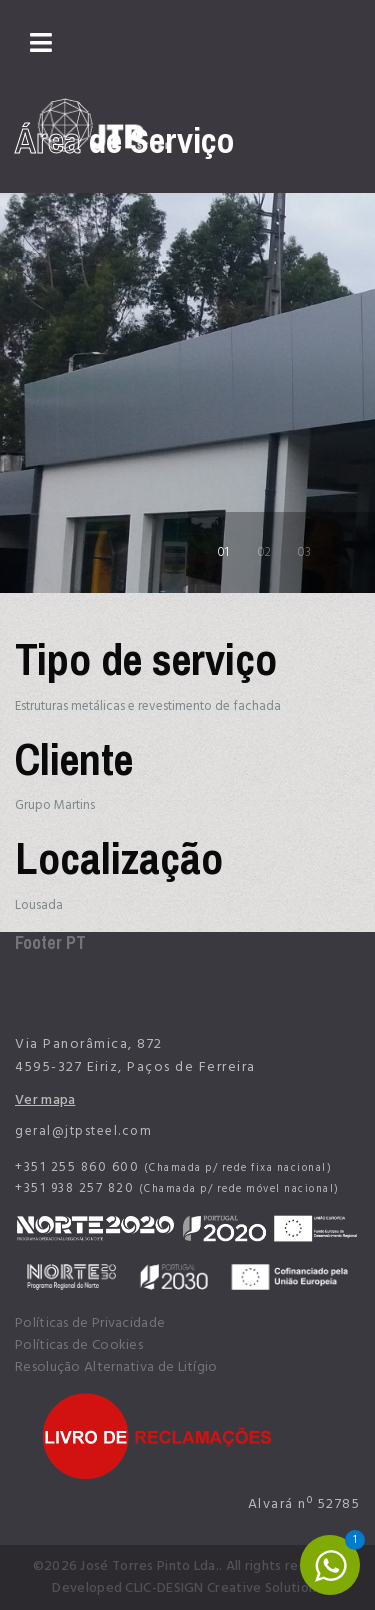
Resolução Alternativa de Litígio (116, 1367)
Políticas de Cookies (79, 1345)
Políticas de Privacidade (90, 1323)
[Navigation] (41, 45)
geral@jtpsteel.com (83, 1131)
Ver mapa (45, 1100)
